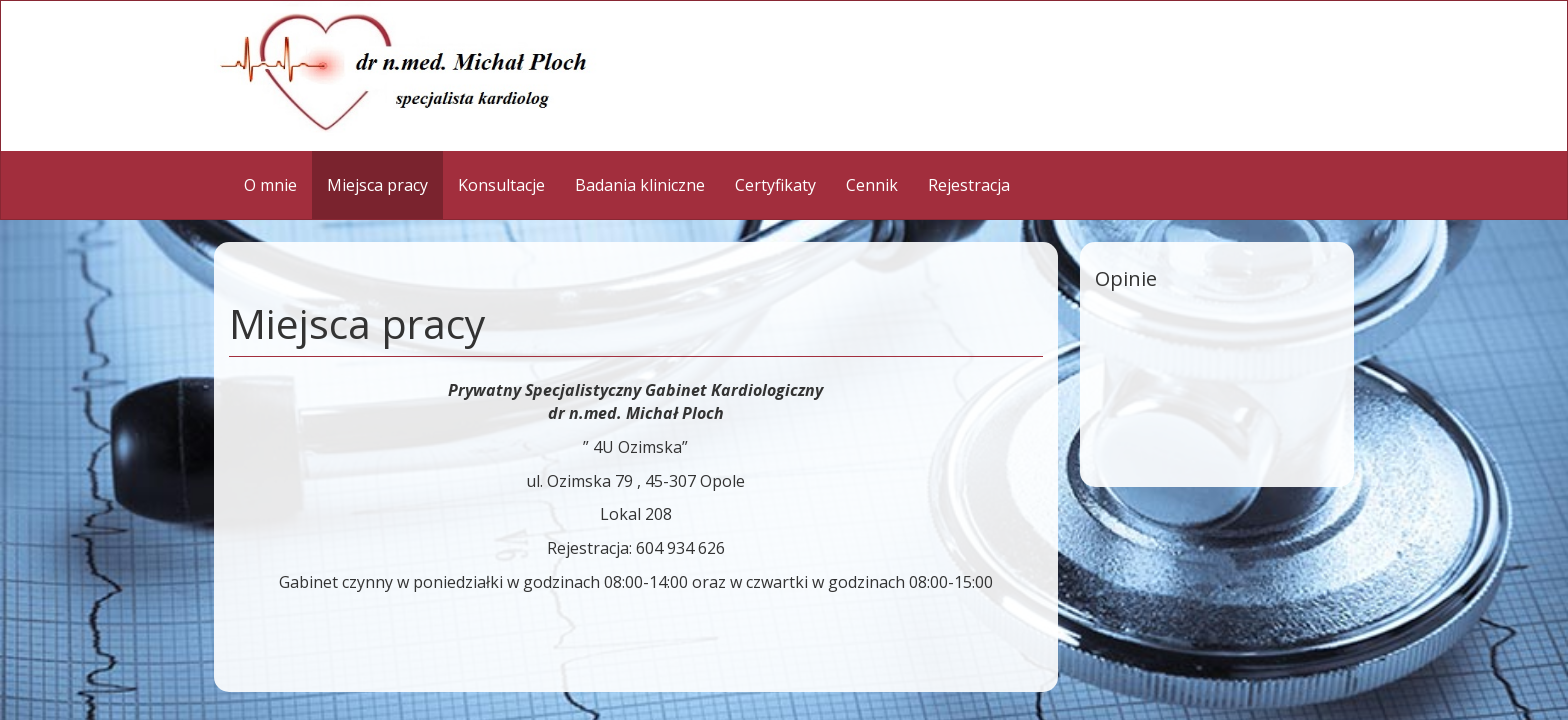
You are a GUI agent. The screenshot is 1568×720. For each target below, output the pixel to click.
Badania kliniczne (640, 185)
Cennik (872, 185)
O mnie (270, 185)
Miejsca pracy (377, 185)
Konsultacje (501, 185)
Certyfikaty (775, 185)
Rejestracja (969, 185)
